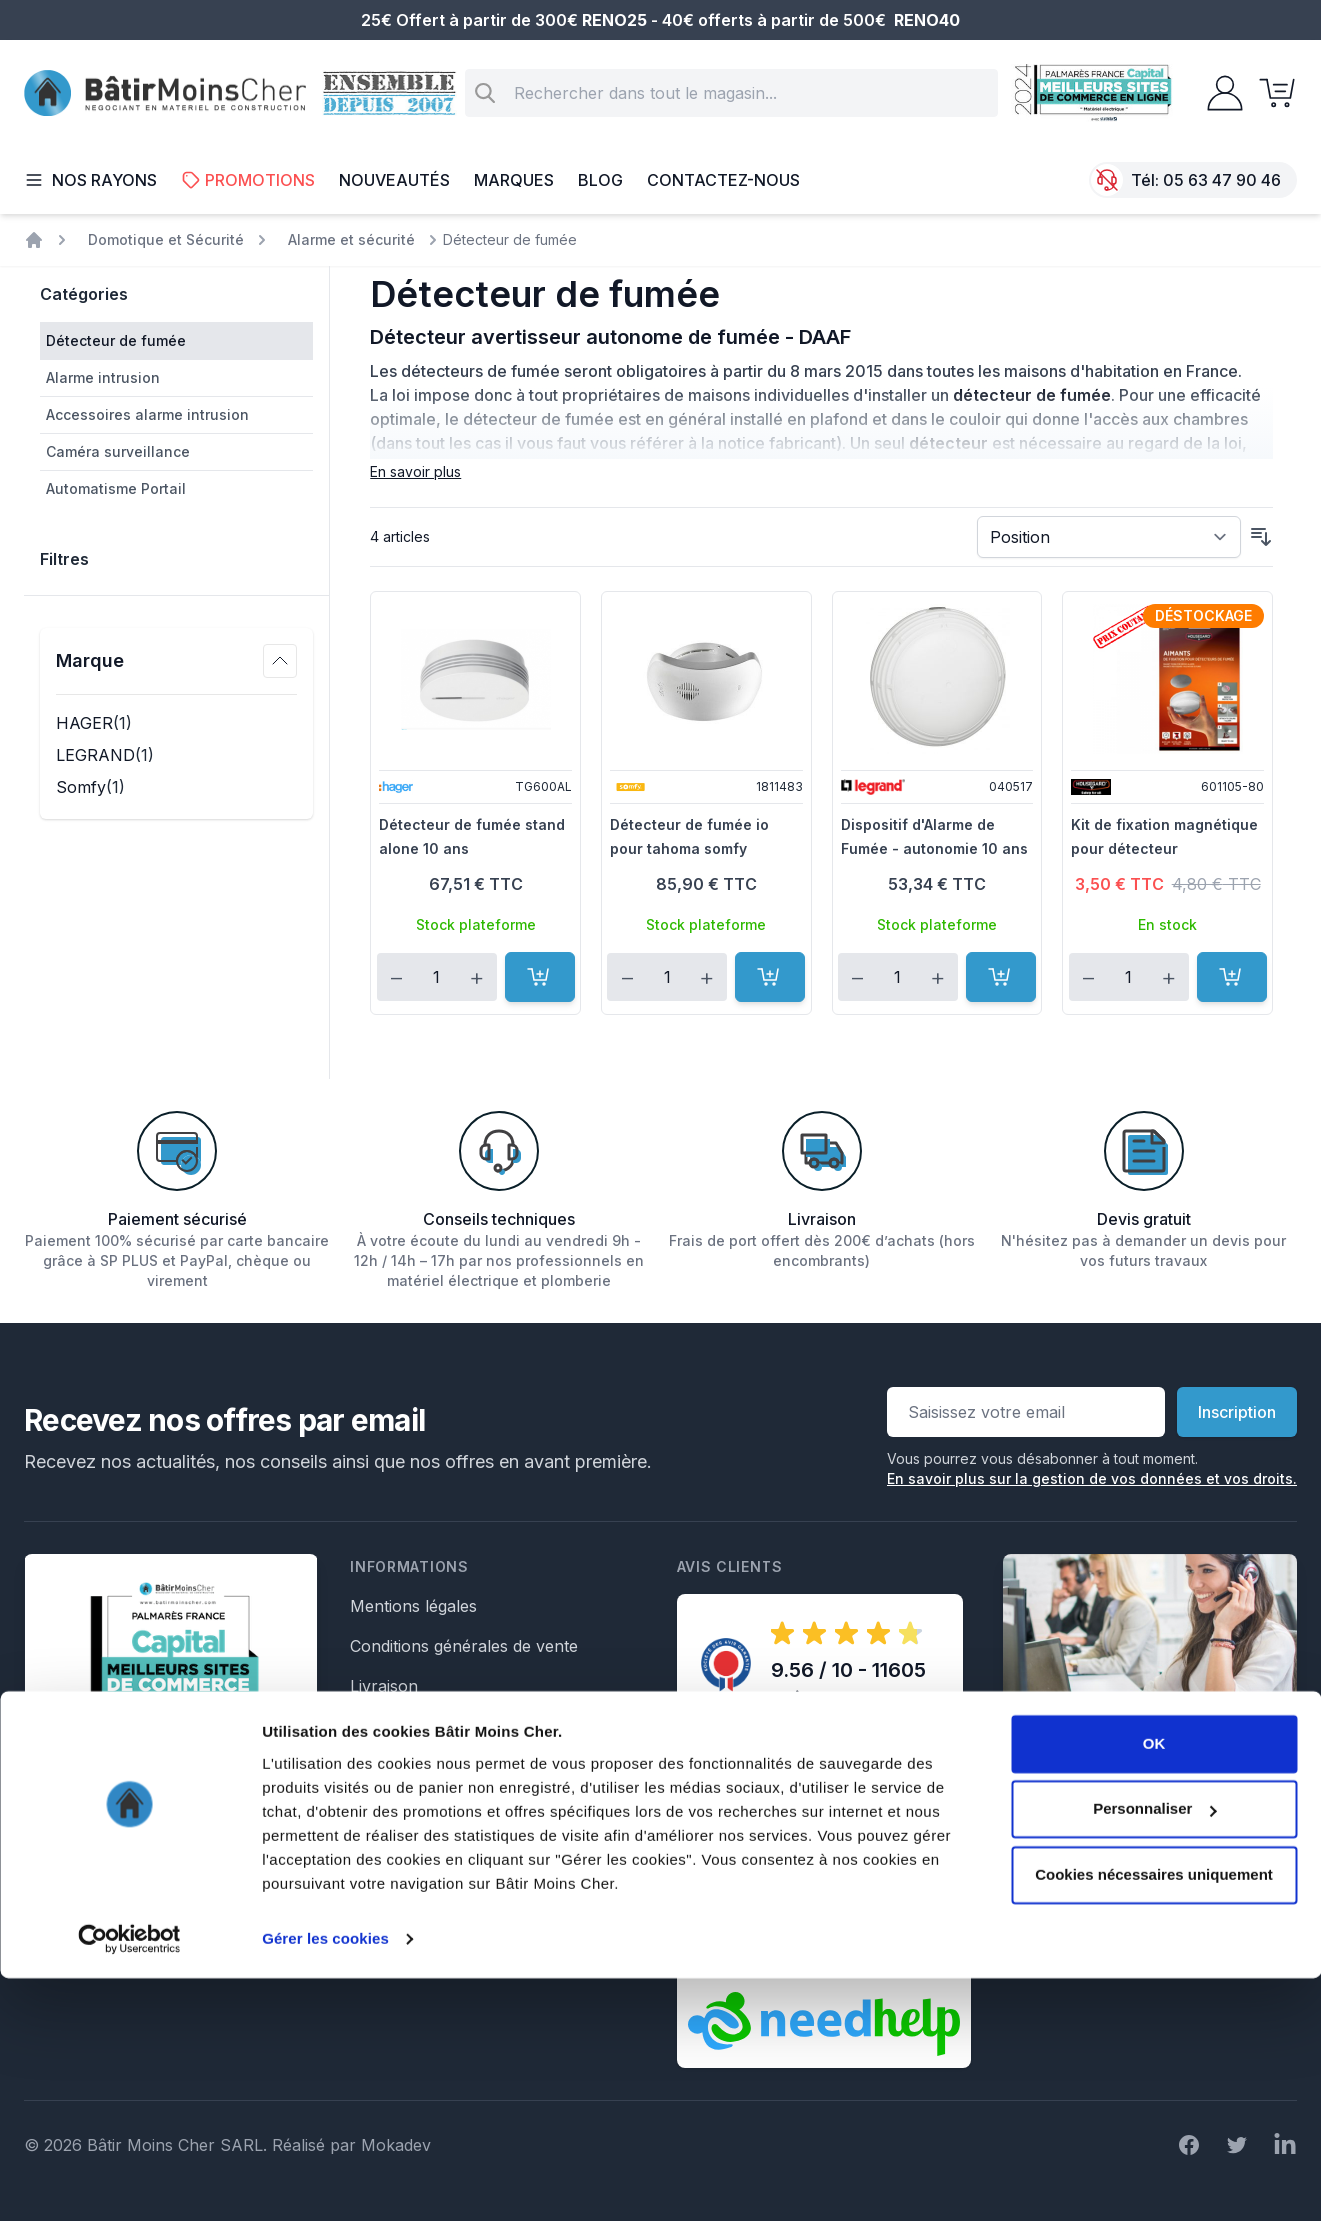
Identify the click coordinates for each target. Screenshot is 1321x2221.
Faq (364, 1726)
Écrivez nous (1069, 1903)
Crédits (376, 1926)
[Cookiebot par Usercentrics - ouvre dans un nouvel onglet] (129, 2182)
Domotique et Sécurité (166, 239)
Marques (514, 180)
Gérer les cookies (325, 2181)
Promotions (248, 180)
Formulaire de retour (429, 1886)
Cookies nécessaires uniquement (1154, 2117)
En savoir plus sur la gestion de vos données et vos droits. (1092, 1478)
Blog (600, 180)
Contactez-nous (723, 180)
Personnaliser (1154, 2051)
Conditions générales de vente (464, 1646)
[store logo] (165, 93)
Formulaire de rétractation (449, 1806)
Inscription (1237, 1412)
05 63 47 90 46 (1222, 180)
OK (1154, 1986)
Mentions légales (413, 1606)
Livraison (384, 1686)
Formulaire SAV (410, 1846)
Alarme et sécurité (351, 239)
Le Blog (378, 1766)
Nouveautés (394, 180)
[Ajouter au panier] (540, 977)
